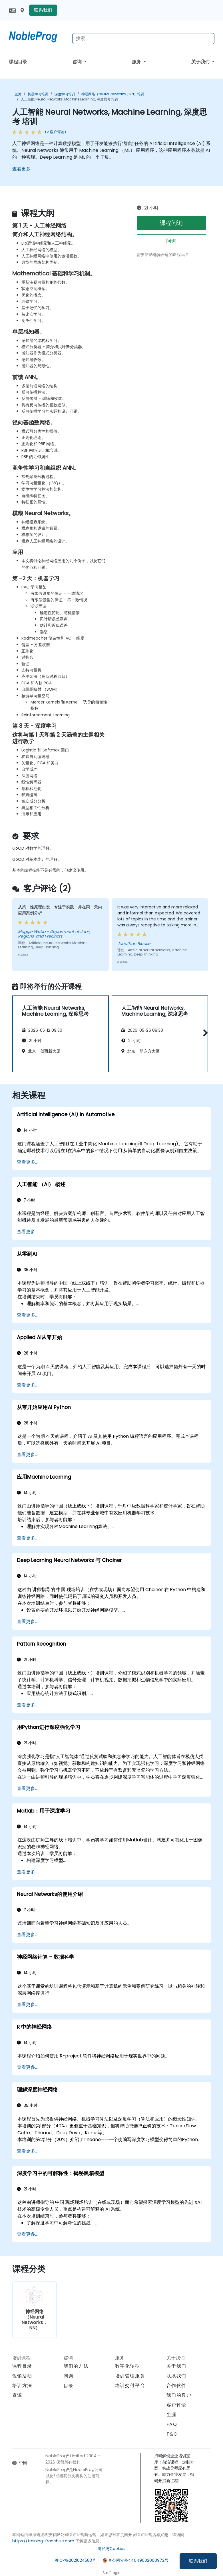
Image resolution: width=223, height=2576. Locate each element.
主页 (18, 94)
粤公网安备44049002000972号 (138, 2560)
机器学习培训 (38, 94)
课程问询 (171, 223)
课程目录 (18, 62)
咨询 (78, 62)
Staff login (111, 2572)
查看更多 (21, 169)
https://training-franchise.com (43, 2541)
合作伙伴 (176, 2385)
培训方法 (22, 2385)
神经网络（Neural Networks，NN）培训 (112, 94)
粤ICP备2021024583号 (75, 2560)
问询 (171, 240)
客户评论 (176, 2405)
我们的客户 (179, 2395)
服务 (137, 62)
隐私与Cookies (111, 2548)
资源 (17, 2395)
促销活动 (22, 2376)
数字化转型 (127, 2366)
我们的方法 (76, 2366)
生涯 (171, 2414)
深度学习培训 (65, 94)
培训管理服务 (130, 2376)
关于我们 (201, 62)
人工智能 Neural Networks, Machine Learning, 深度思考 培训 (69, 99)
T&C (172, 2434)
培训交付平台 (130, 2385)
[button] (204, 1032)
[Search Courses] (143, 38)
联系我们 (198, 2561)
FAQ (171, 2424)
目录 (69, 2386)
